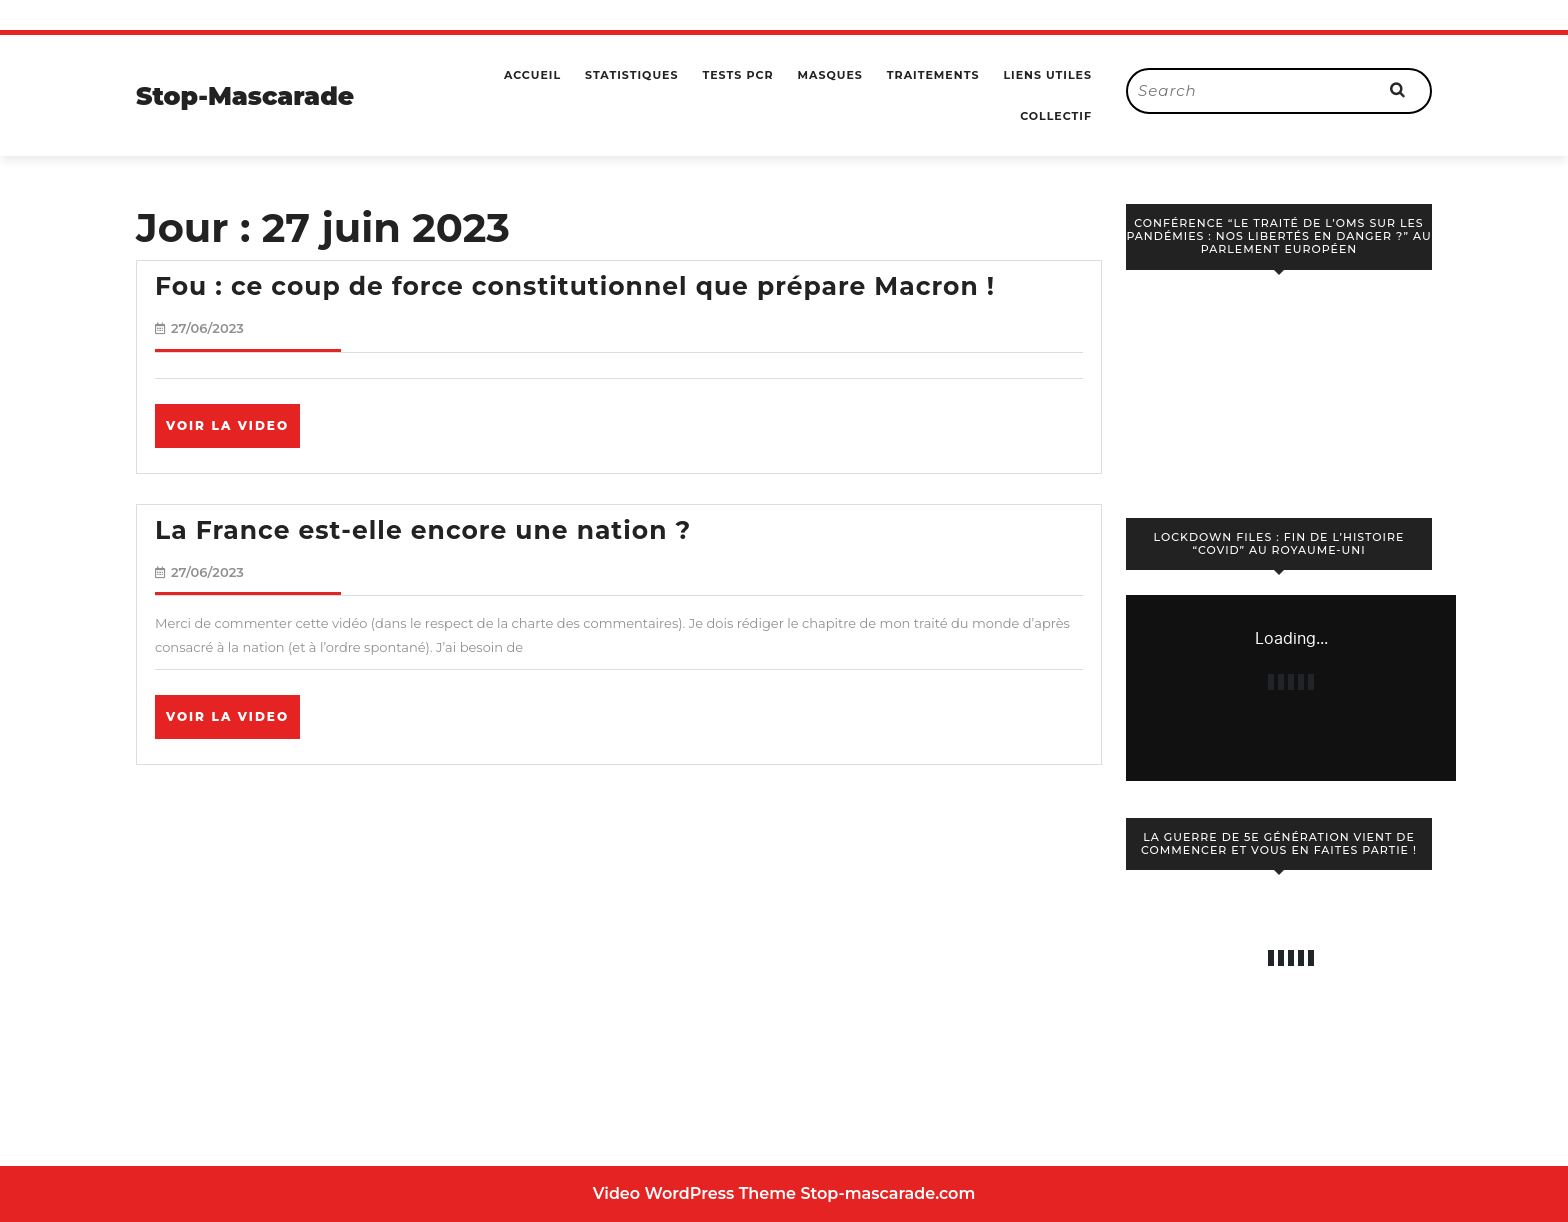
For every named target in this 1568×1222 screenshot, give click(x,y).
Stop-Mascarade (245, 96)
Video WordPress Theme (694, 1193)
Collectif (1056, 116)
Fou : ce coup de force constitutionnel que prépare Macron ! (575, 286)
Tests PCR (737, 75)
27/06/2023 (207, 328)
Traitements (933, 75)
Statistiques (631, 75)
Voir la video (233, 432)
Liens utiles (1047, 75)
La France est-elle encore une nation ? (423, 530)
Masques (829, 75)
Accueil (532, 75)
